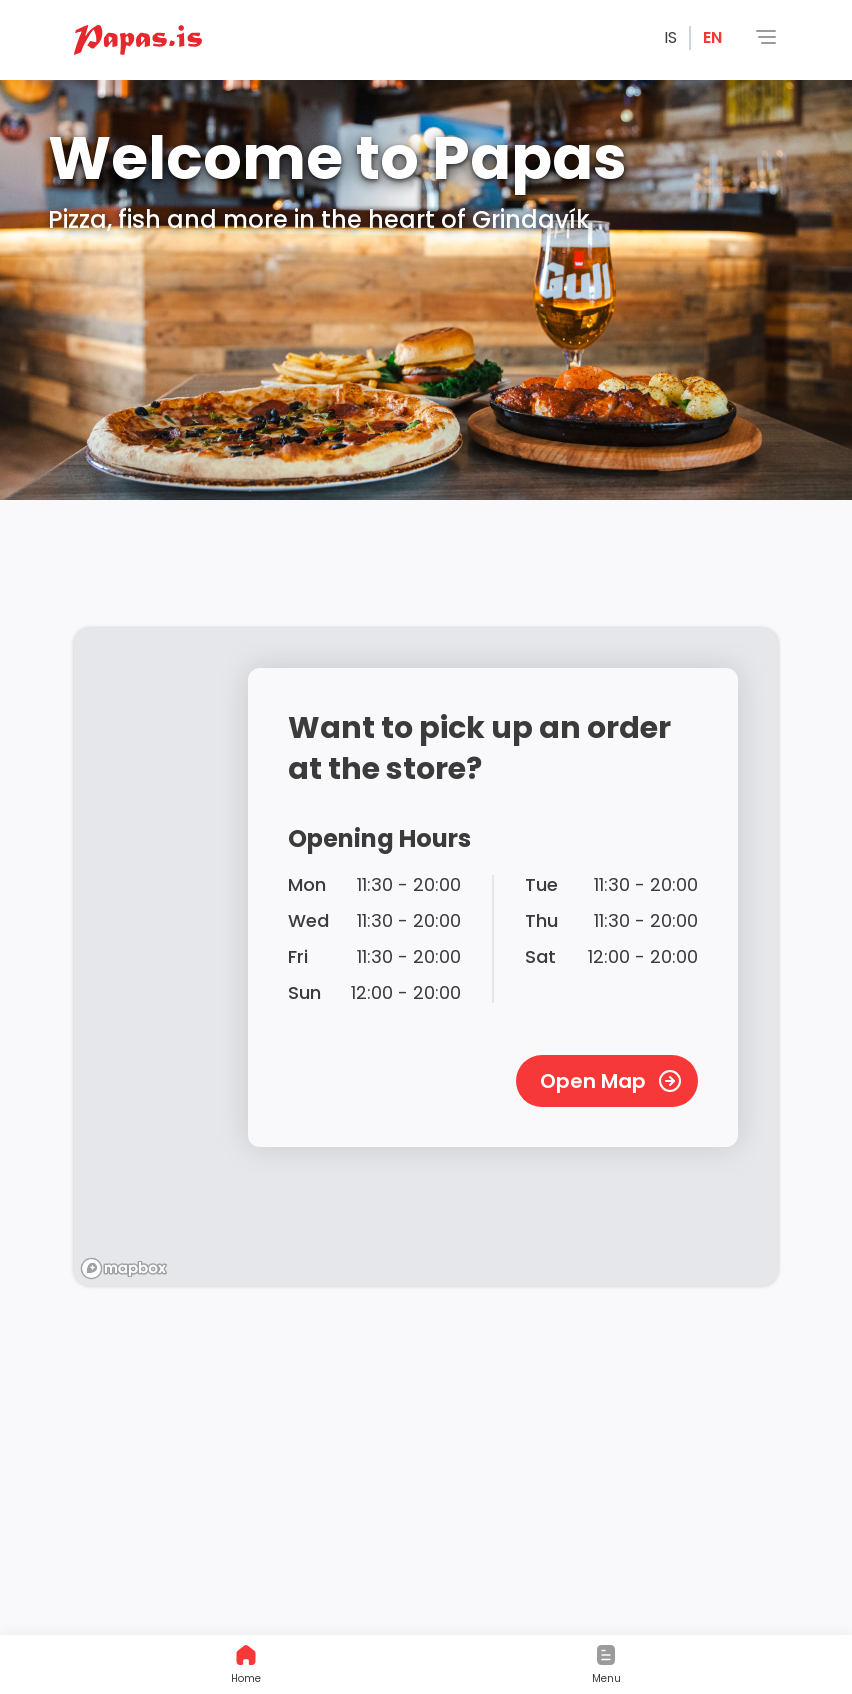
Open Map (611, 1081)
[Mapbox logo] (124, 1268)
